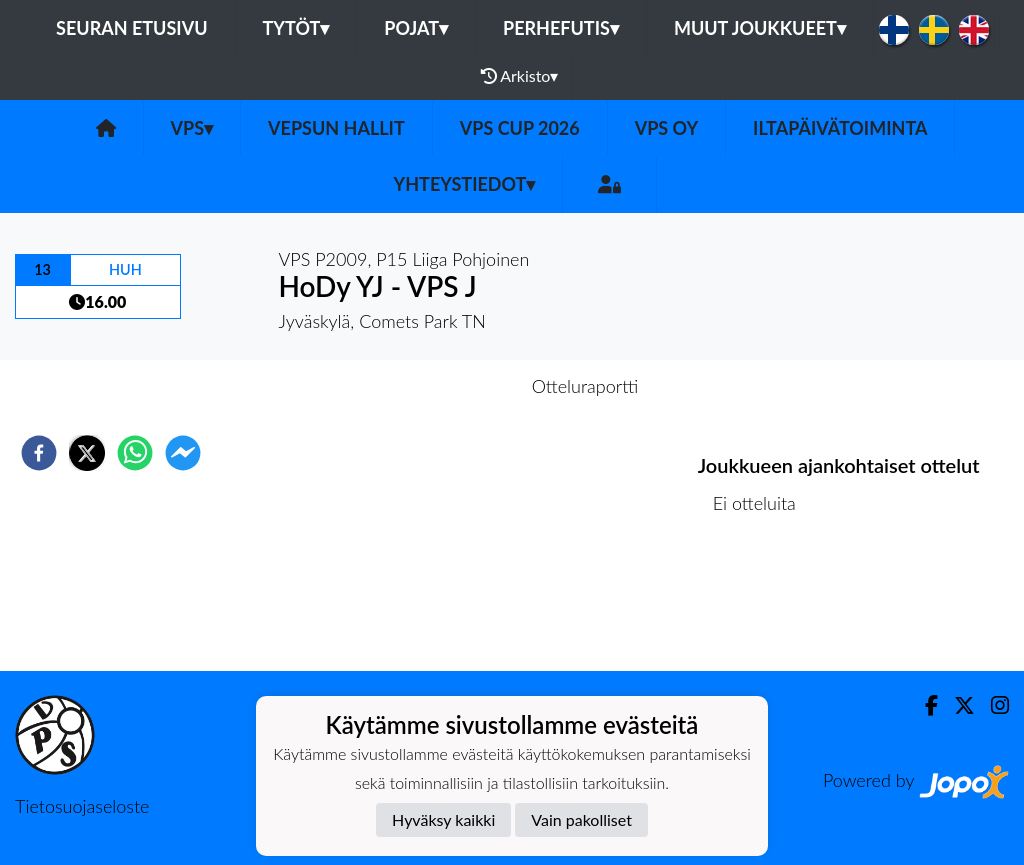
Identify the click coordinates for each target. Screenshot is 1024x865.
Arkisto (520, 76)
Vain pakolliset (581, 819)
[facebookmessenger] (183, 453)
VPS (192, 128)
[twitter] (87, 453)
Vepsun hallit (336, 128)
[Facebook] (923, 705)
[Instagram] (992, 705)
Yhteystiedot (465, 184)
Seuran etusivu (132, 28)
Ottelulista (762, 603)
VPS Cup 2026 (520, 128)
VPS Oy (666, 128)
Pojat (416, 28)
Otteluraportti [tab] (585, 386)
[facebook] (39, 453)
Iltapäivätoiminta (840, 128)
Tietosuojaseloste (82, 806)
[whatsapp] (135, 453)
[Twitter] (956, 705)
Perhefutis (561, 28)
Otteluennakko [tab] (443, 386)
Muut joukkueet (760, 28)
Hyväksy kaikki (443, 819)
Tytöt (296, 28)
